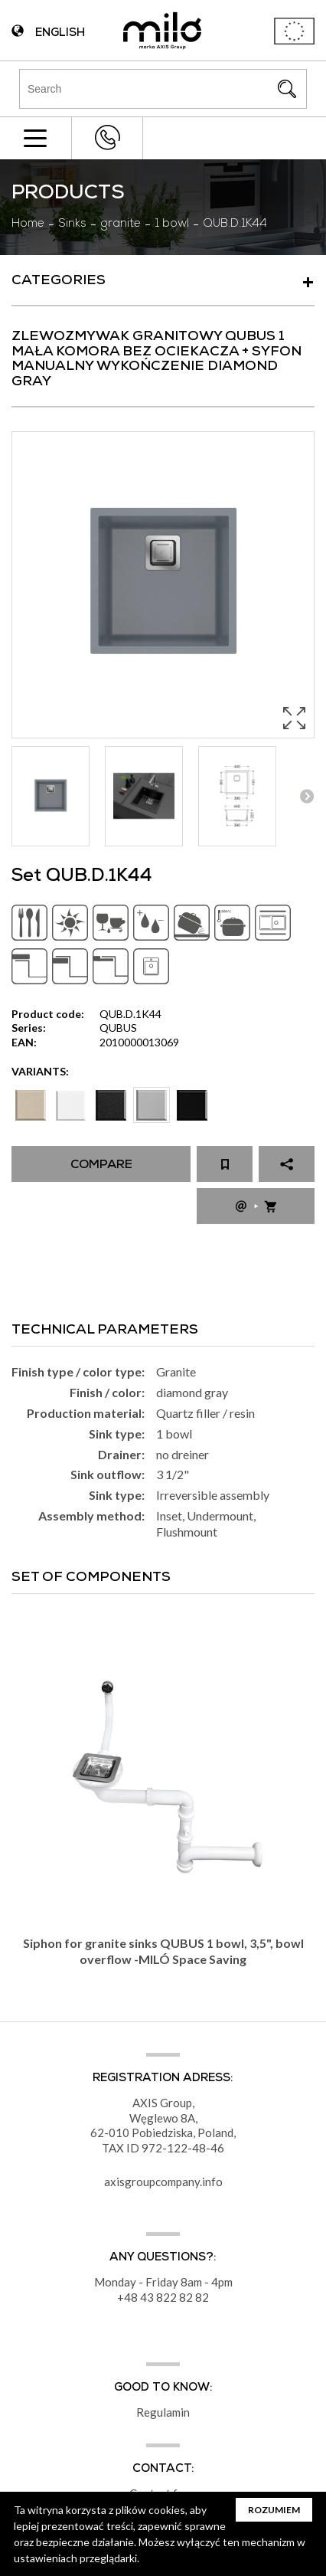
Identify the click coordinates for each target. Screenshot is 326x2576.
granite (120, 224)
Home (27, 224)
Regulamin (163, 2412)
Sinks (72, 224)
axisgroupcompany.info (163, 2181)
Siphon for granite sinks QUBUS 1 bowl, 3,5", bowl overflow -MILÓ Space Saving (163, 1951)
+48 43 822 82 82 (107, 137)
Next (306, 796)
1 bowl (172, 224)
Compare (101, 1166)
